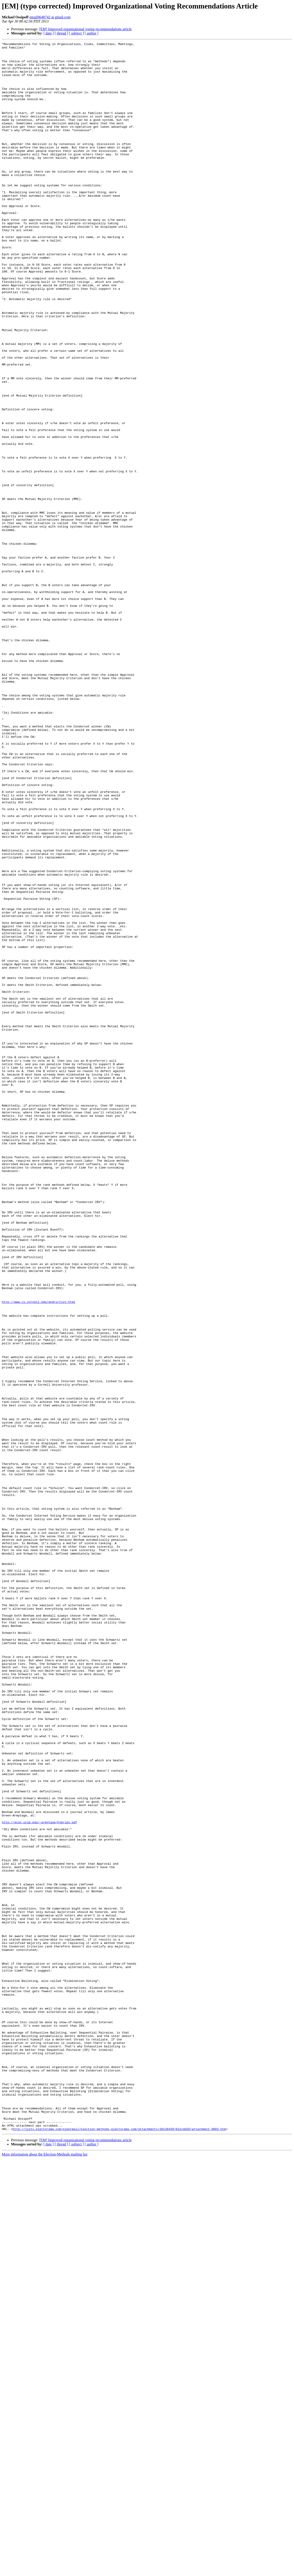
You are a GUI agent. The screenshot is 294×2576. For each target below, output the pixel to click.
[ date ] (48, 33)
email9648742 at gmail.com (50, 17)
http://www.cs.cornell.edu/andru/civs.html (38, 1554)
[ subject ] (76, 33)
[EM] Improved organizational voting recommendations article (85, 29)
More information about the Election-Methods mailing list (44, 2572)
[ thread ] (61, 33)
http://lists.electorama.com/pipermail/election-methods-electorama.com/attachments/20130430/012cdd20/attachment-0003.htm (119, 2547)
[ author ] (92, 33)
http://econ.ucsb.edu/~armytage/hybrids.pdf (39, 2178)
